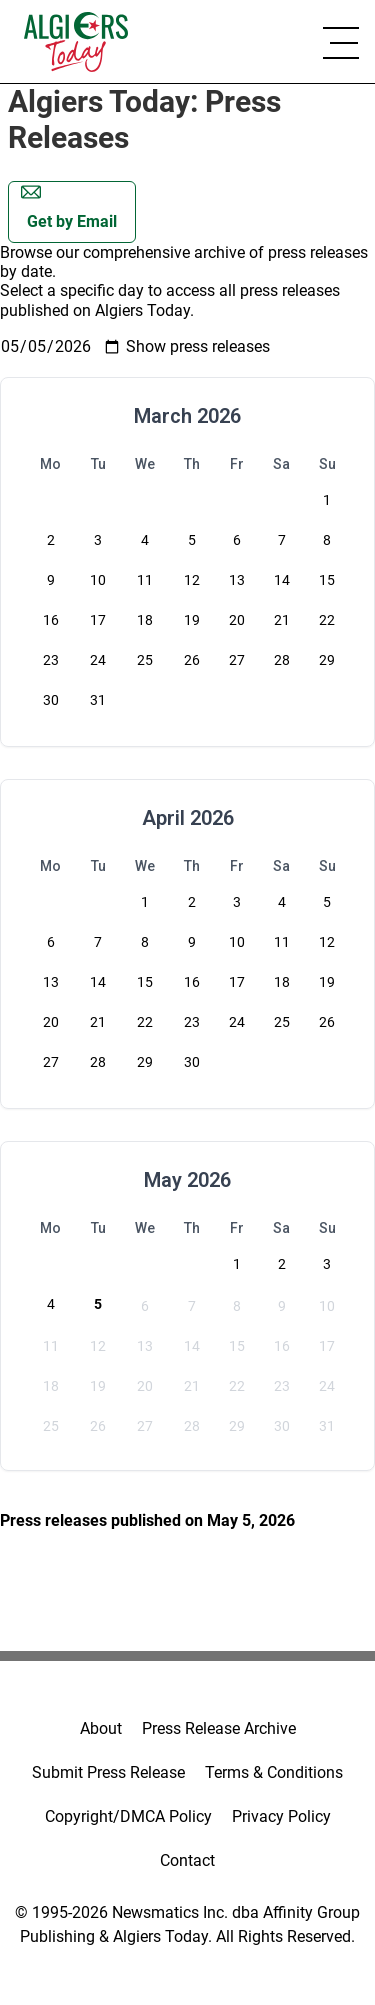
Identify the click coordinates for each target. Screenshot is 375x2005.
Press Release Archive (219, 1728)
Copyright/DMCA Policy (128, 1816)
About (101, 1728)
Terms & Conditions (274, 1772)
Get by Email (69, 206)
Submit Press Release (108, 1772)
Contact (187, 1860)
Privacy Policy (281, 1816)
